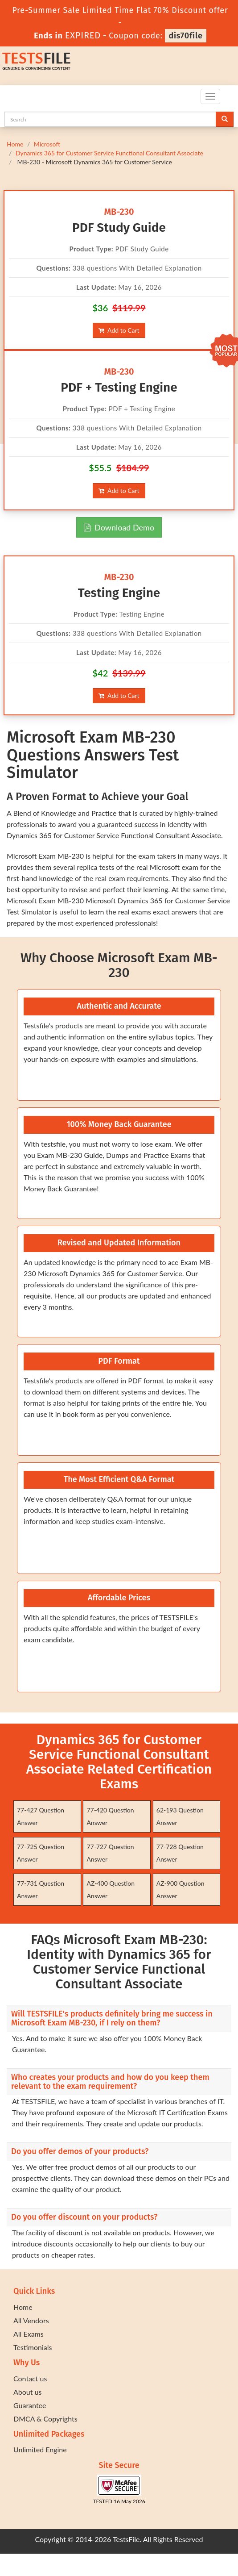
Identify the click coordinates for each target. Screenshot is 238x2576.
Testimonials (32, 2347)
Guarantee (29, 2405)
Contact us (30, 2378)
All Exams (28, 2334)
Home (15, 144)
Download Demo (119, 527)
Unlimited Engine (40, 2449)
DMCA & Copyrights (45, 2418)
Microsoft (47, 144)
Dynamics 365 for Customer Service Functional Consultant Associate (109, 153)
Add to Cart (118, 330)
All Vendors (31, 2320)
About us (27, 2392)
